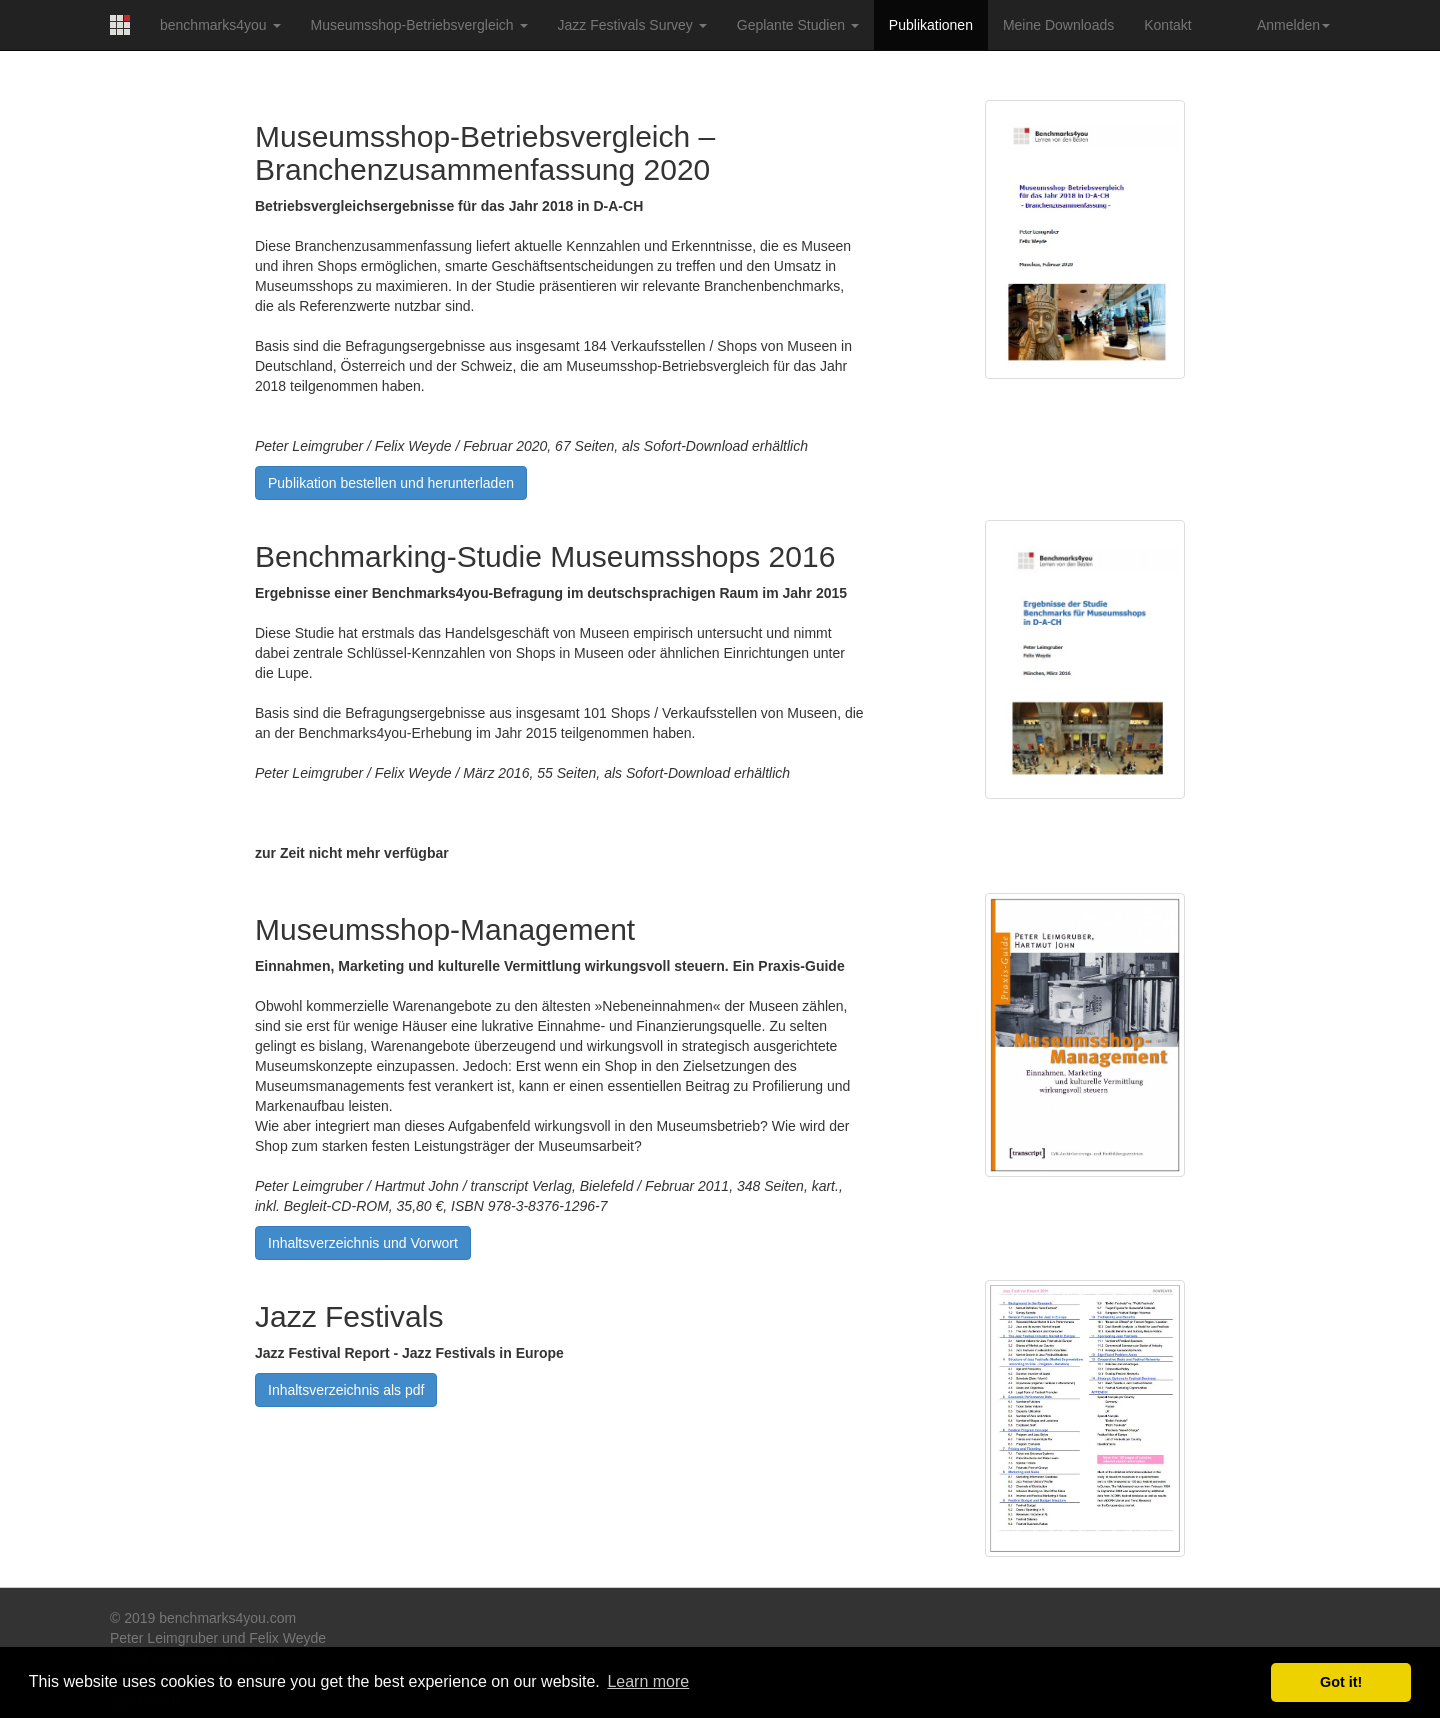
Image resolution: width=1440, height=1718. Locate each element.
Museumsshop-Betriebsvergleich (419, 25)
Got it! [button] (1341, 1682)
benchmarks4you (220, 25)
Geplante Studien (798, 25)
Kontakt (1167, 25)
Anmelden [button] (1293, 25)
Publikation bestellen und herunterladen (391, 483)
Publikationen (931, 25)
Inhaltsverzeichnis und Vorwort (363, 1243)
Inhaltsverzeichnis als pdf (346, 1390)
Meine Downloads (1058, 25)
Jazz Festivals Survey (632, 25)
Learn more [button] (648, 1681)
